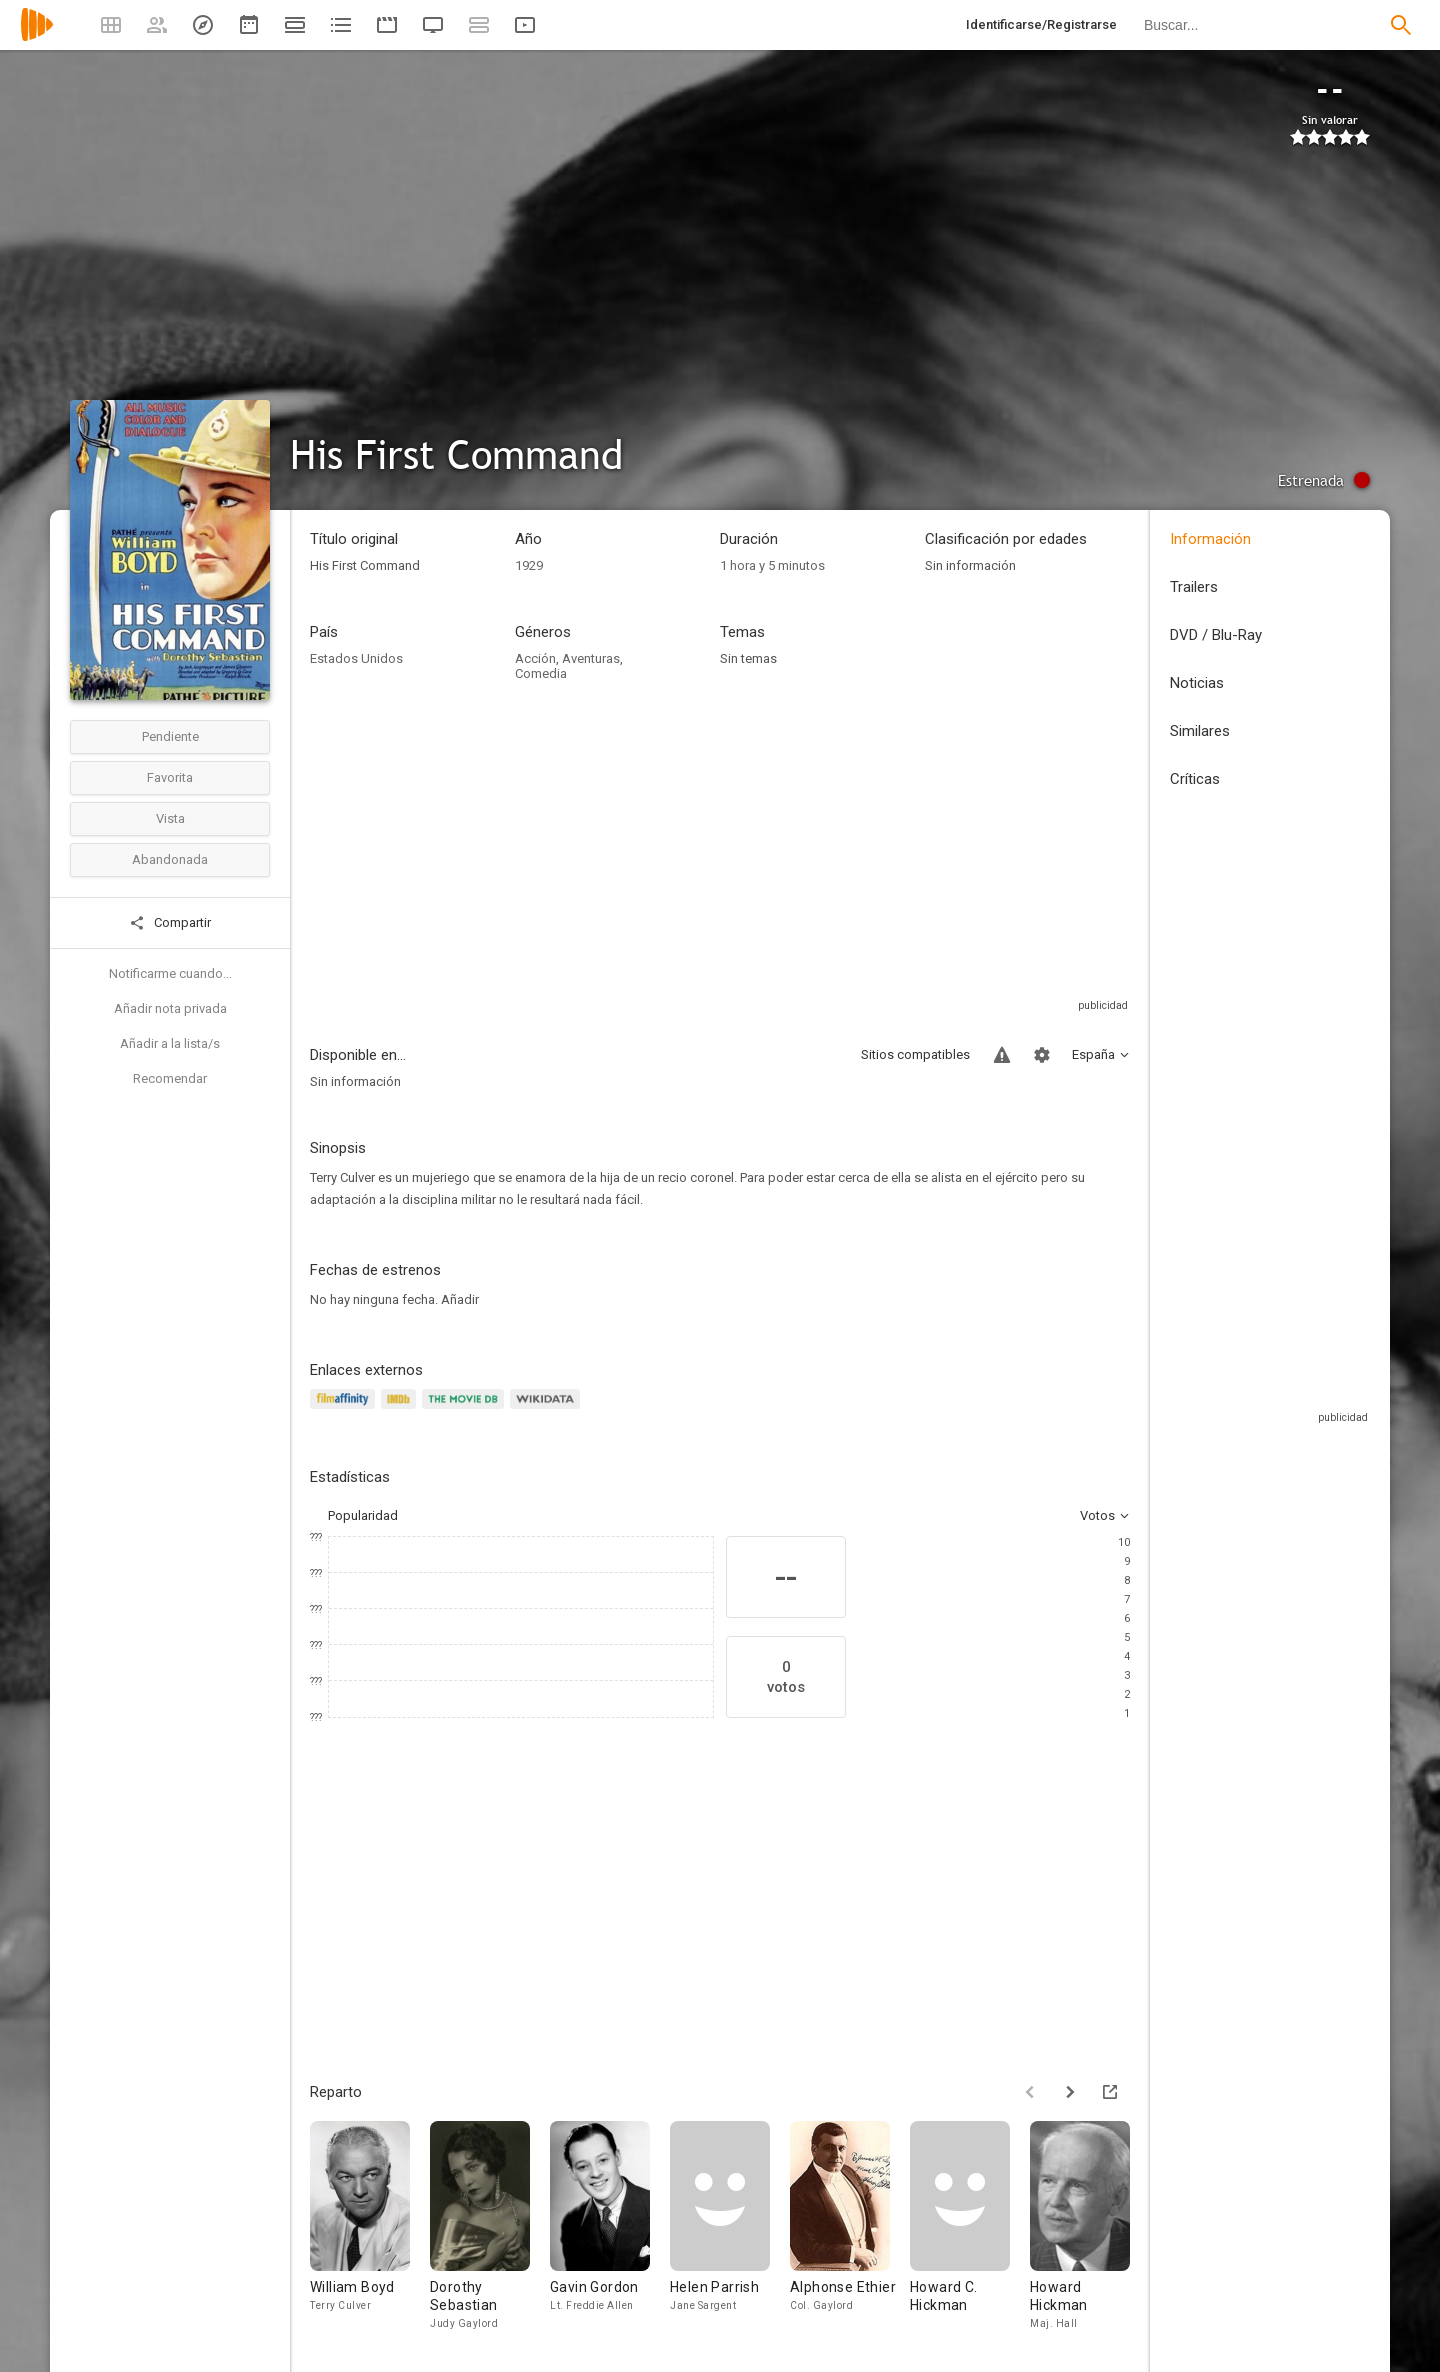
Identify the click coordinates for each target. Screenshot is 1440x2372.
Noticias (1197, 683)
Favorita (170, 777)
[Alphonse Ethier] (850, 2231)
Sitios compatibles (915, 1054)
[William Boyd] (370, 2231)
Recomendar (170, 1078)
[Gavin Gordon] (610, 2231)
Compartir (170, 923)
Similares (1200, 731)
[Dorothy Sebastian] (490, 2231)
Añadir (460, 1299)
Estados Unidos (356, 658)
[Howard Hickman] (1090, 2231)
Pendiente (170, 736)
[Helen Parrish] (730, 2231)
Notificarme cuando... (170, 973)
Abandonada (170, 859)
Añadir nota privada (170, 1008)
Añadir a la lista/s (170, 1043)
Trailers (1194, 587)
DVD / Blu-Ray (1216, 635)
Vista (170, 818)
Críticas (1195, 779)
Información (1210, 539)
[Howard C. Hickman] (970, 2231)
